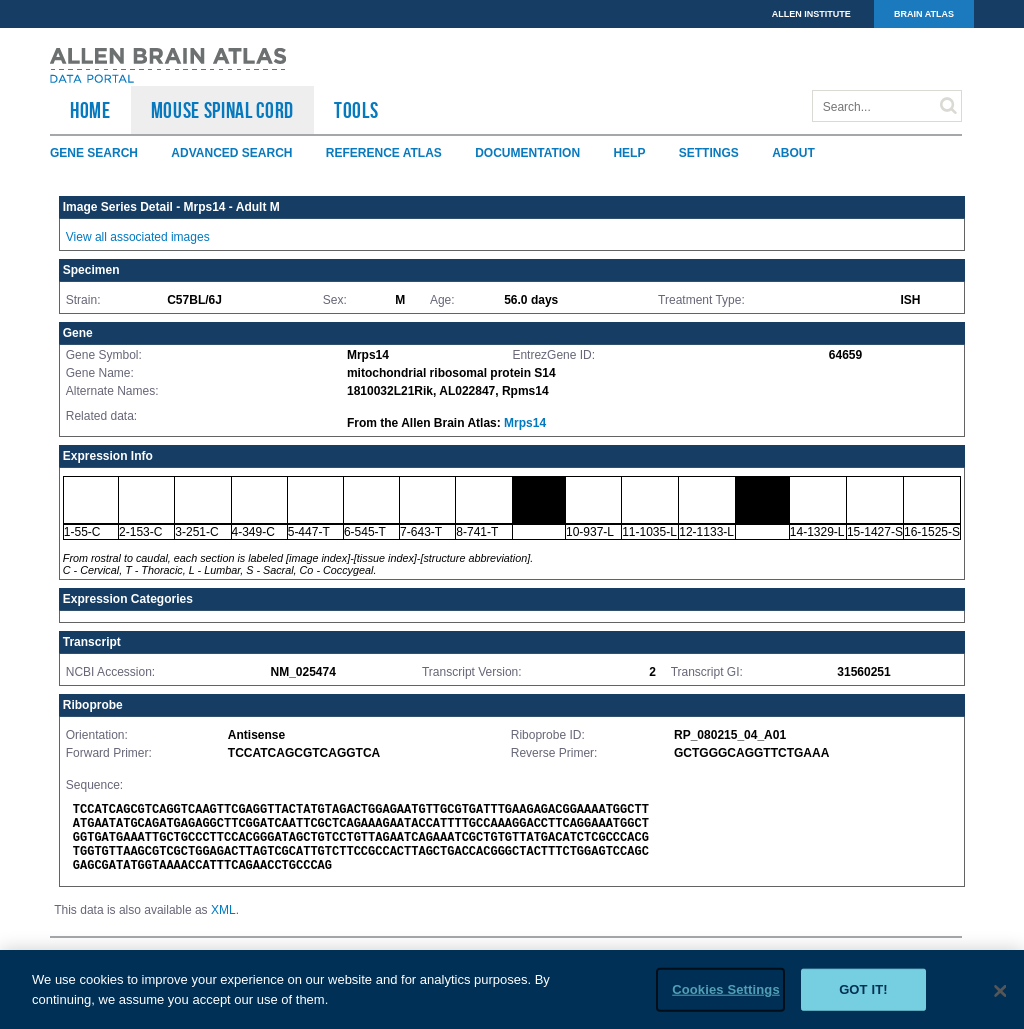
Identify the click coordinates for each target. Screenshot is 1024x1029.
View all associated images (138, 237)
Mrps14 (525, 423)
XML (223, 910)
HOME (90, 110)
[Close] (1000, 1001)
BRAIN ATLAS (924, 14)
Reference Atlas (384, 153)
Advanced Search (231, 153)
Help (629, 153)
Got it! (863, 999)
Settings (709, 153)
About (793, 153)
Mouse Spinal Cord (222, 110)
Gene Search (94, 153)
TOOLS (356, 110)
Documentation (527, 153)
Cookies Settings (726, 999)
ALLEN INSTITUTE (811, 14)
